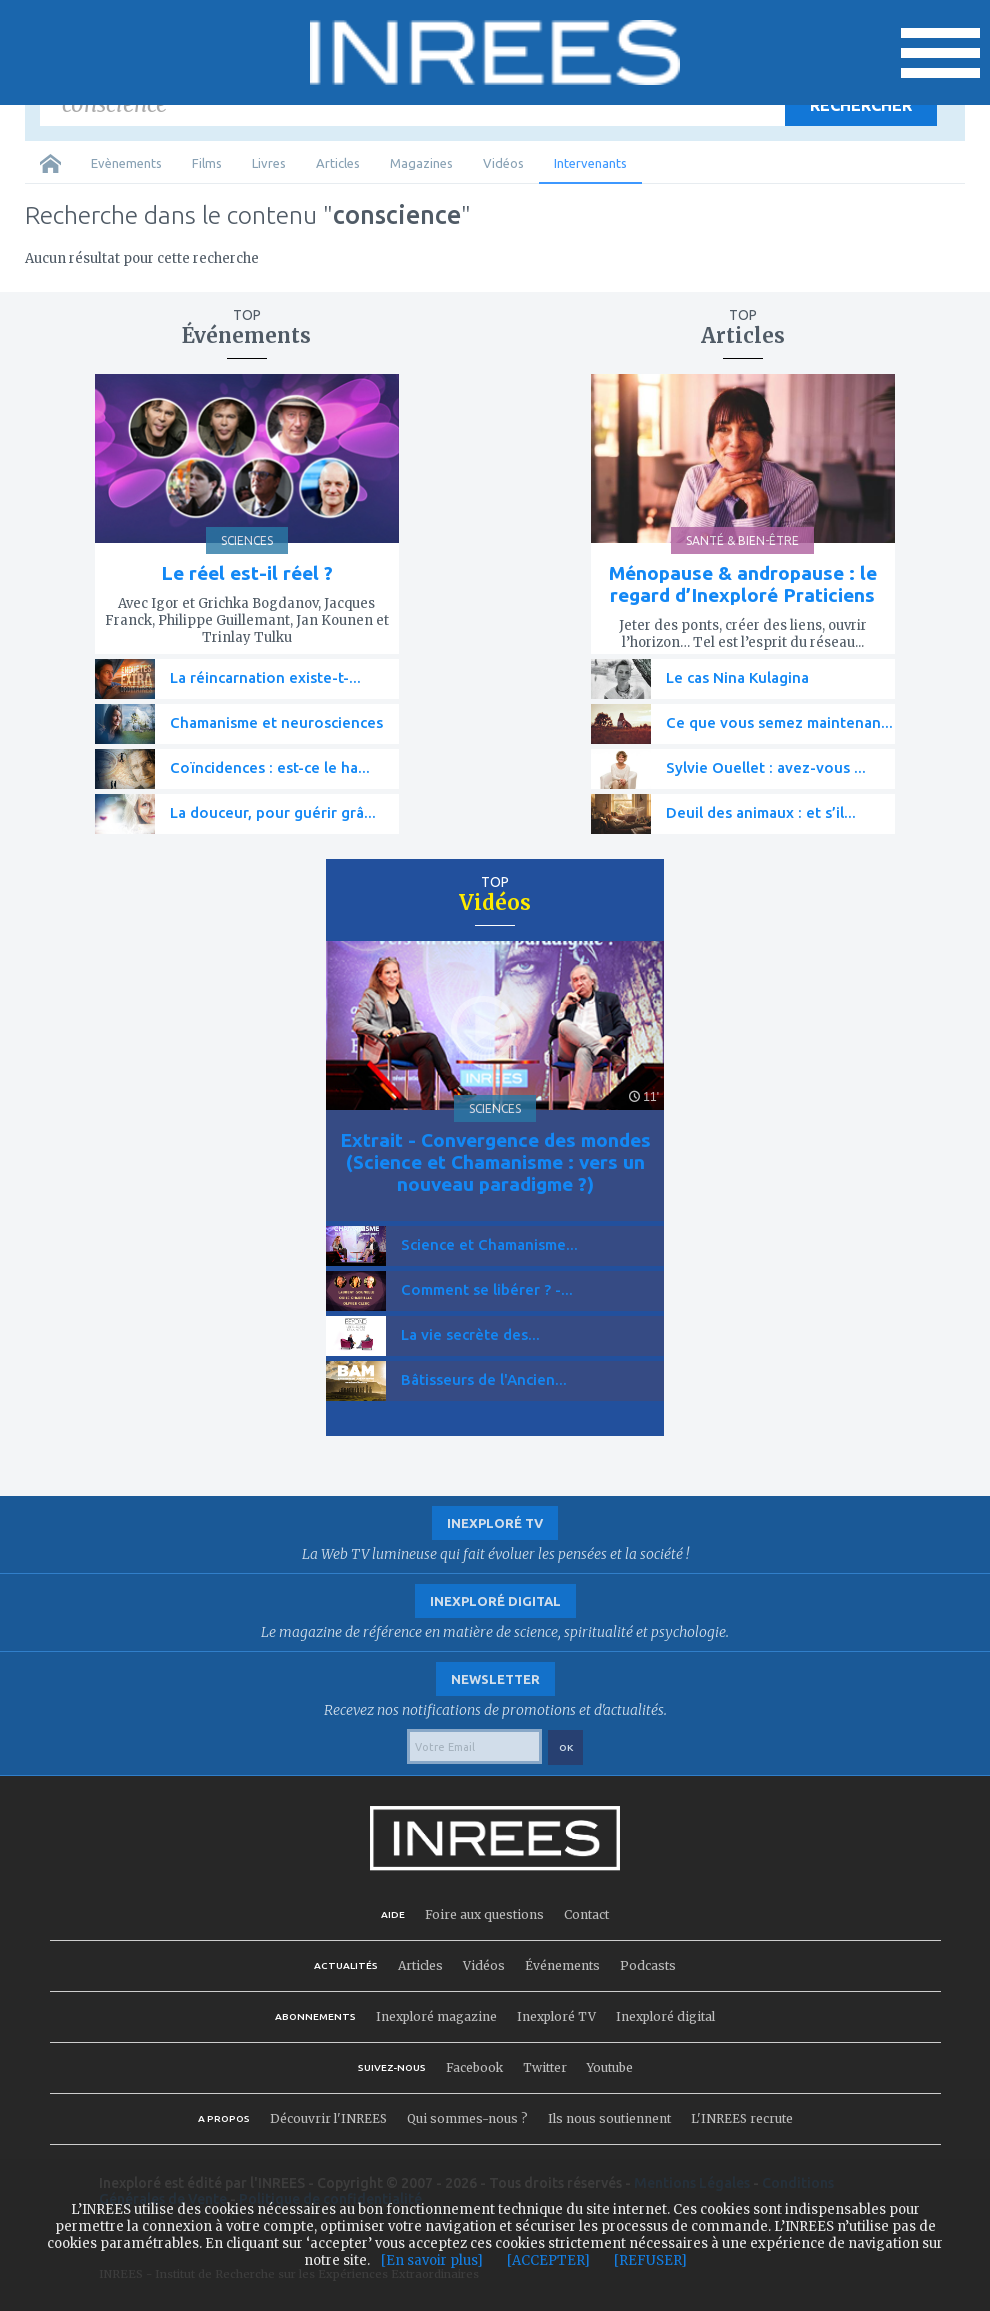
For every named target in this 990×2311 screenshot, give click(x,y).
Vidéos (503, 163)
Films (207, 163)
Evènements (126, 163)
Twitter (545, 2067)
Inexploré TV (556, 2016)
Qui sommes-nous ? (467, 2118)
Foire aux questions (484, 1914)
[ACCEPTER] (548, 2260)
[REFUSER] (650, 2260)
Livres (269, 163)
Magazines (421, 163)
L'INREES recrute (742, 2118)
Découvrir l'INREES (328, 2118)
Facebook (474, 2067)
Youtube (610, 2067)
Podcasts (648, 1965)
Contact (586, 1914)
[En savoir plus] (432, 2260)
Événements (562, 1965)
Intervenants (590, 163)
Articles (338, 163)
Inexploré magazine (436, 2016)
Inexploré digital (665, 2016)
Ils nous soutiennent (609, 2118)
